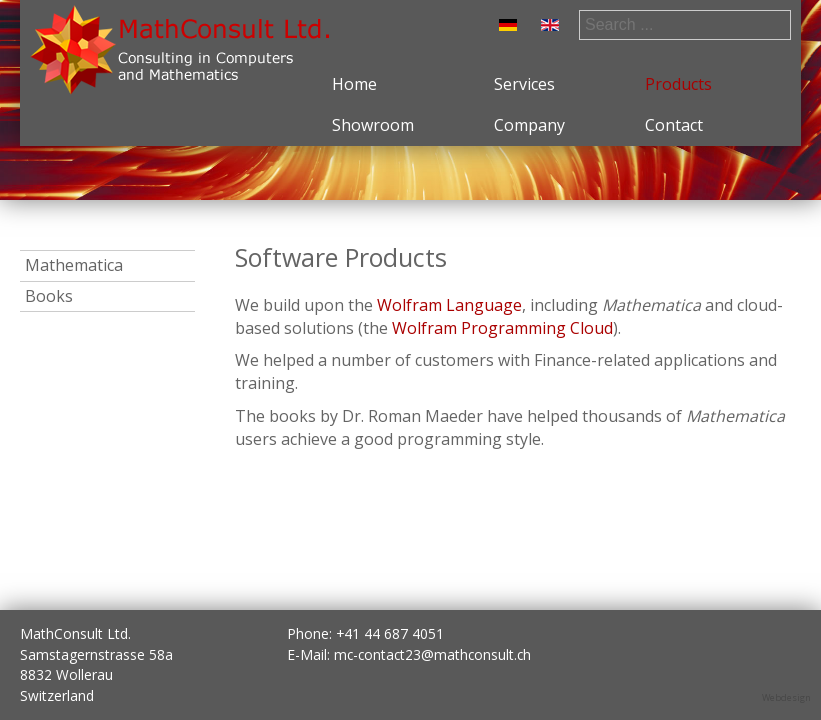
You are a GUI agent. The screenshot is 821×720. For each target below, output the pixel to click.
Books (49, 296)
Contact (674, 125)
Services (524, 84)
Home (354, 84)
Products (678, 84)
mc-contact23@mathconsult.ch (432, 654)
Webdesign (786, 697)
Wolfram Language (449, 305)
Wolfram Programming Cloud (502, 328)
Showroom (373, 125)
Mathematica (74, 265)
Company (529, 125)
